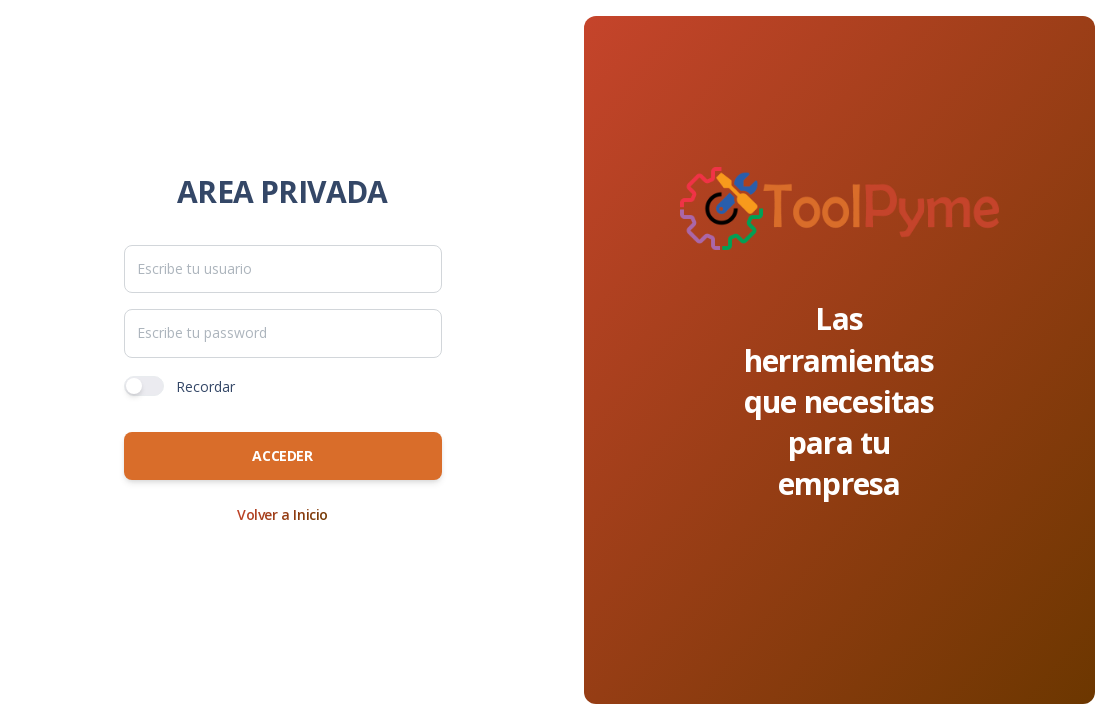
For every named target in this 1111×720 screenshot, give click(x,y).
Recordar (205, 386)
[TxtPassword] (283, 333)
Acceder (282, 455)
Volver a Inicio (282, 514)
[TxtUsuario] (283, 269)
